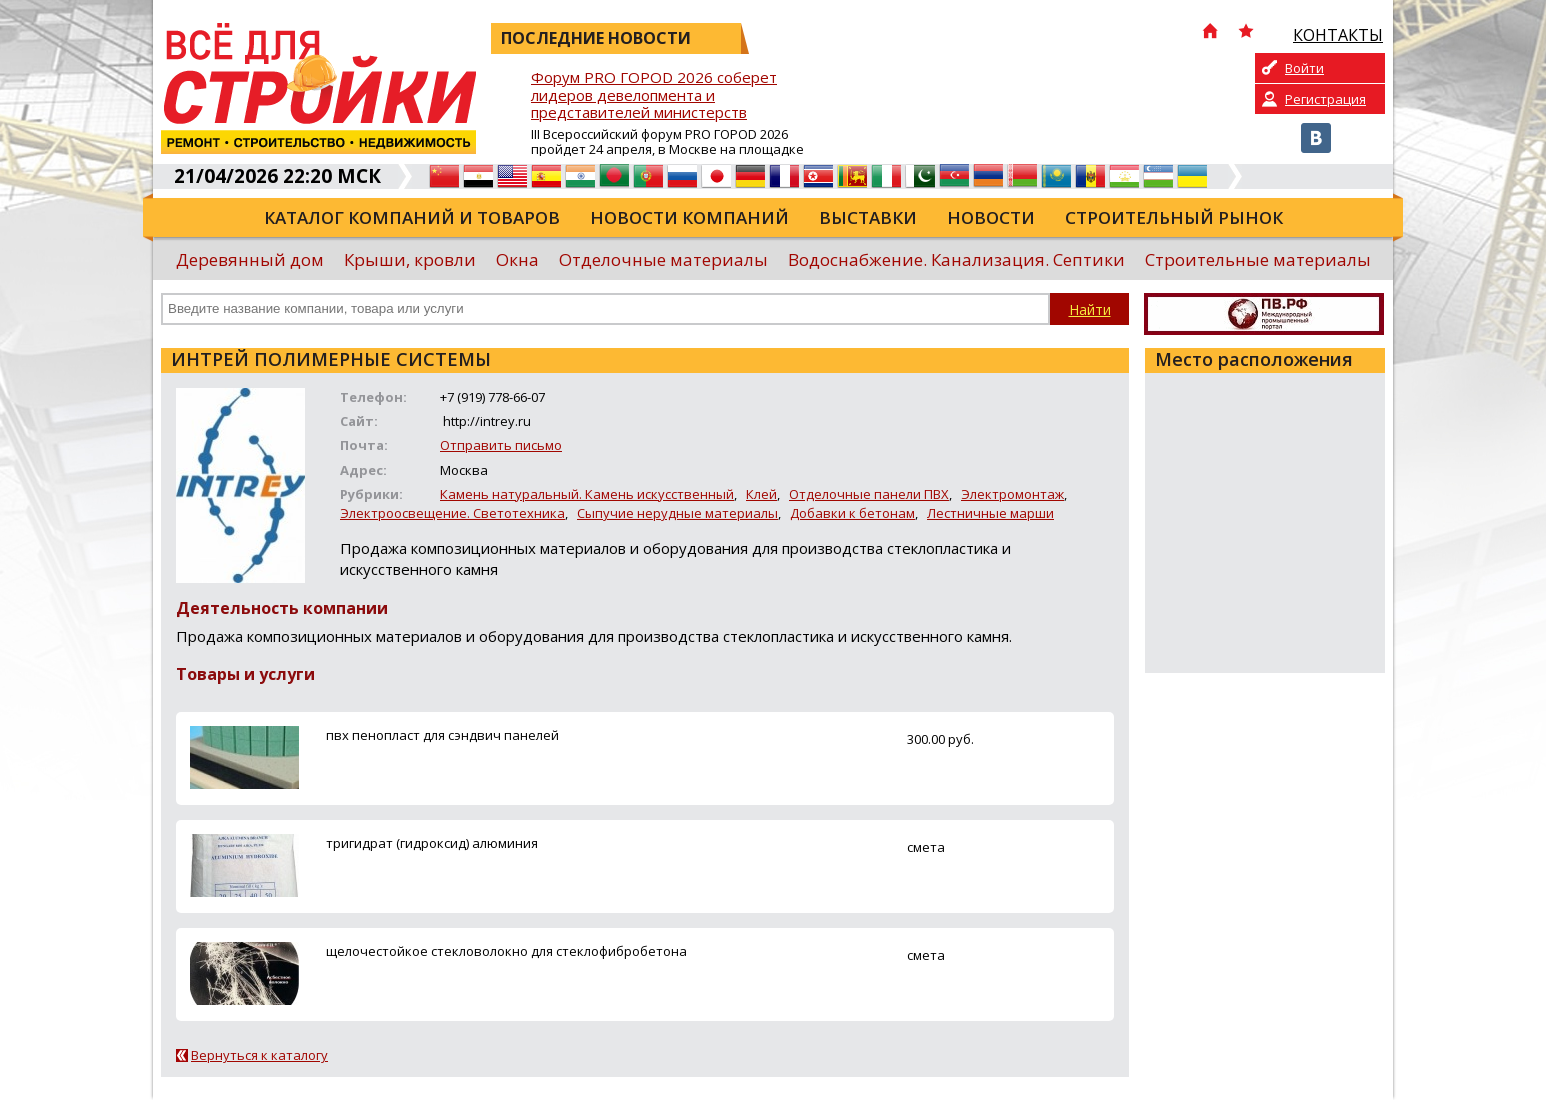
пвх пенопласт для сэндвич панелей (442, 735)
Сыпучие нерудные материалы (677, 513)
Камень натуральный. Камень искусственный (587, 494)
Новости (991, 217)
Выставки (868, 217)
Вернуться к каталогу (259, 1055)
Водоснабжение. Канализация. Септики (956, 259)
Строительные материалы (1258, 259)
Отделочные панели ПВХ (869, 494)
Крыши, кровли (410, 259)
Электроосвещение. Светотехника (452, 513)
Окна (517, 259)
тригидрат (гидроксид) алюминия (432, 843)
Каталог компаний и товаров (412, 217)
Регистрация (1325, 99)
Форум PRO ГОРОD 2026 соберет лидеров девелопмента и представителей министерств (654, 95)
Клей (761, 494)
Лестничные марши (990, 513)
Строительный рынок (1174, 217)
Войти (1304, 68)
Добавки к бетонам (852, 513)
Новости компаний (689, 217)
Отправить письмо (501, 445)
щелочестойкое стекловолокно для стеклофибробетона (506, 951)
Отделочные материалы (663, 259)
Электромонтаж (1012, 494)
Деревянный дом (250, 259)
